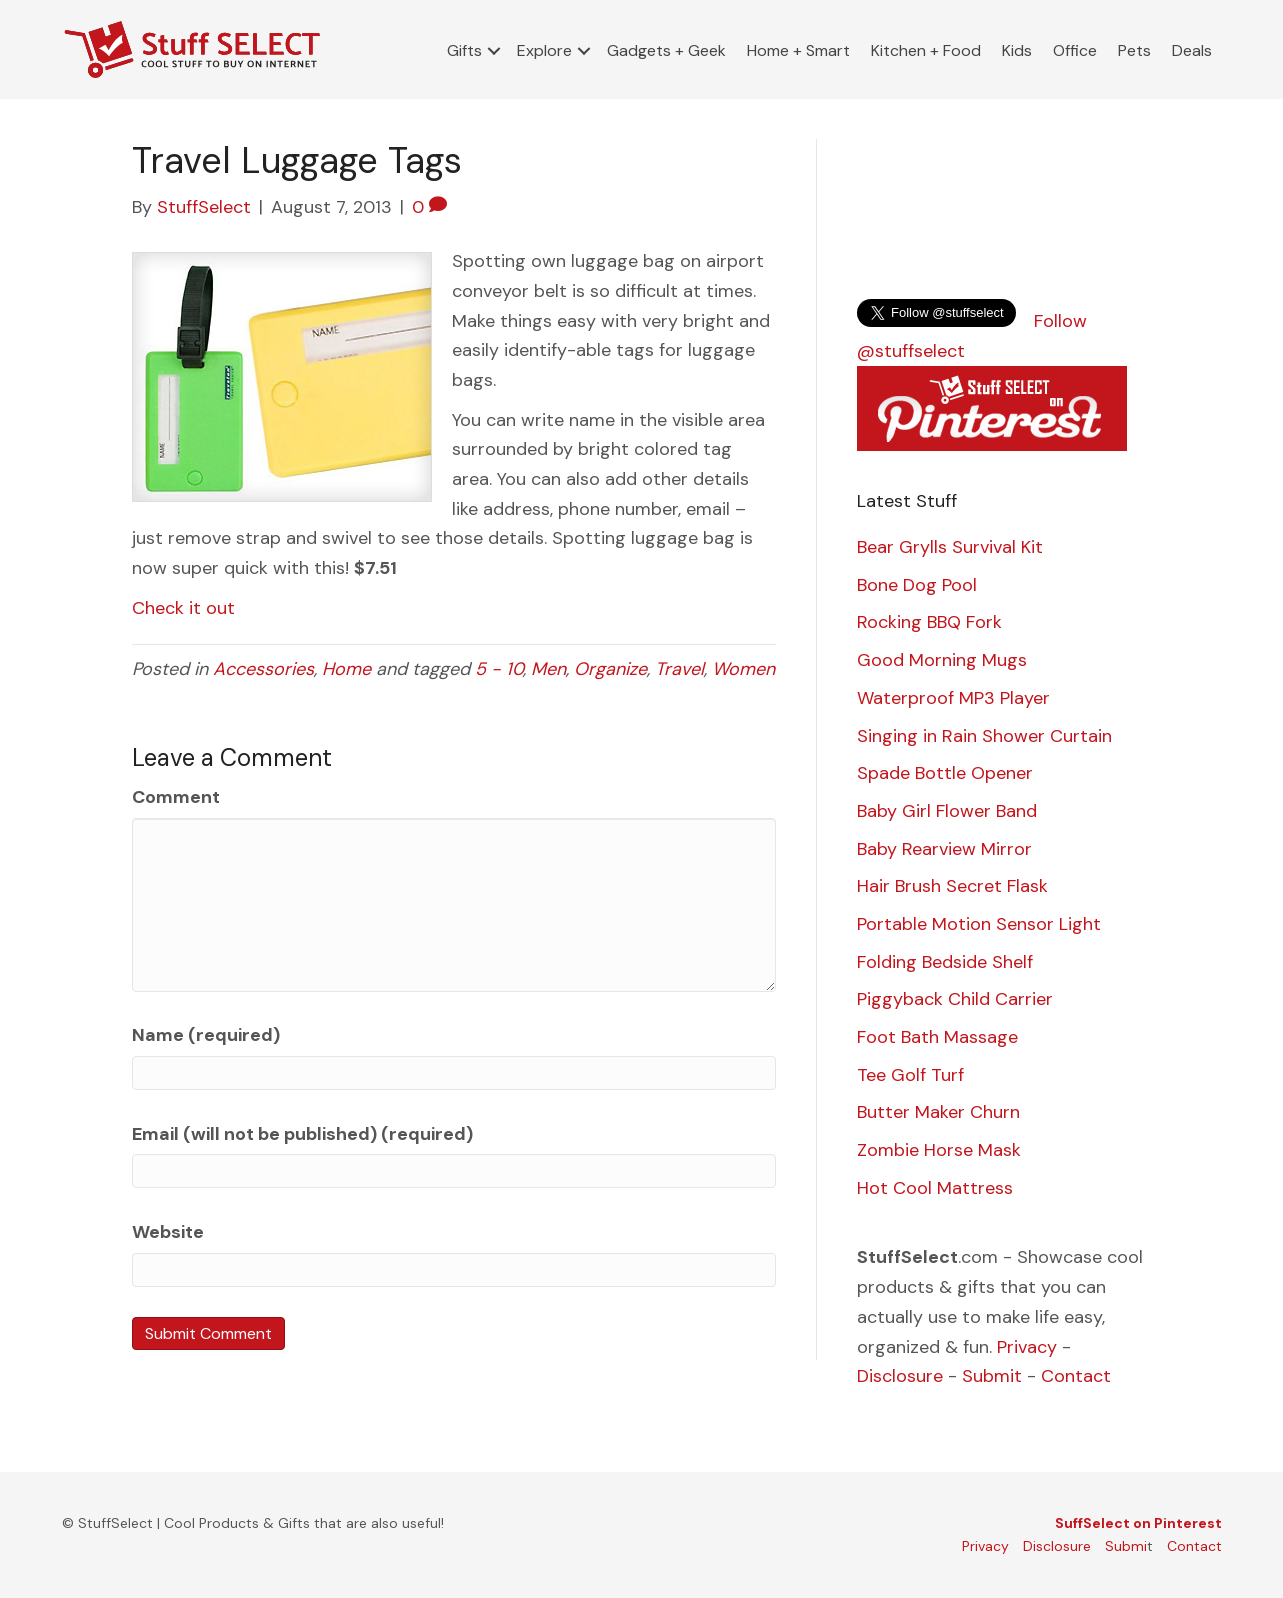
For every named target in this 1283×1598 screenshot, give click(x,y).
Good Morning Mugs (942, 660)
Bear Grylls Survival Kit (950, 547)
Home (346, 669)
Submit (992, 1376)
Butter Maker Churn (938, 1112)
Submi (1126, 1546)
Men (548, 669)
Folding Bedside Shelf (945, 962)
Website (168, 1232)
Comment (176, 797)
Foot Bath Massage (937, 1037)
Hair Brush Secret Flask (952, 886)
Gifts (464, 50)
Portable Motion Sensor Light (979, 924)
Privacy (1027, 1347)
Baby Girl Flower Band (947, 811)
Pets (1134, 50)
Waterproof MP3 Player (953, 698)
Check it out (183, 608)
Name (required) (206, 1035)
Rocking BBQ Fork (929, 622)
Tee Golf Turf (910, 1075)
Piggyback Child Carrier (955, 999)
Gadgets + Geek (666, 50)
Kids (1017, 50)
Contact (1076, 1376)
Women (743, 669)
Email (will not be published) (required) (302, 1134)
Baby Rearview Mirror (944, 849)
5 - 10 (499, 669)
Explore (544, 50)
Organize (610, 669)
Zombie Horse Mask (939, 1150)
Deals (1192, 50)
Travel (679, 669)
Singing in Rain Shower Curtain (984, 736)
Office (1075, 50)
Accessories (263, 669)
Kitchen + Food (926, 50)
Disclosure (900, 1376)
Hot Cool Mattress (935, 1188)
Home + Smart (798, 50)
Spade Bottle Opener (945, 773)
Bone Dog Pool (917, 585)
